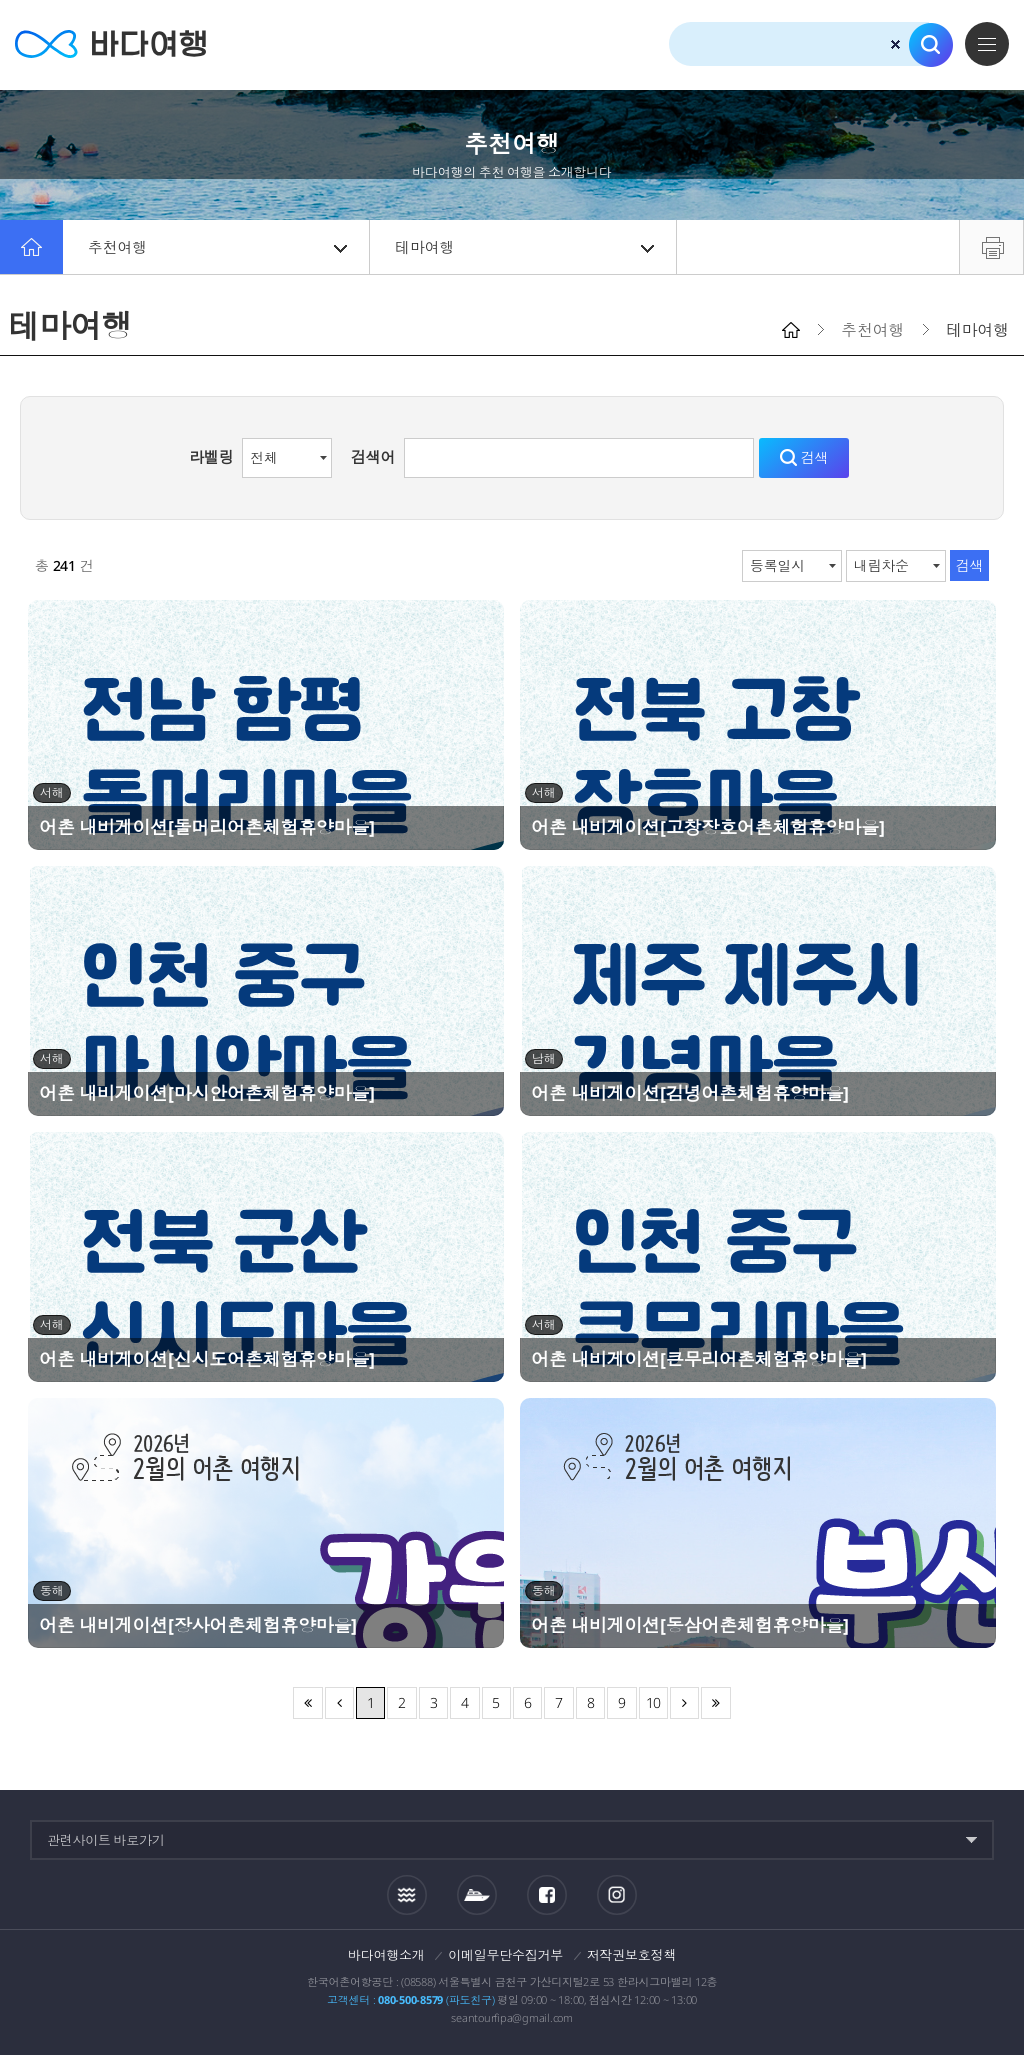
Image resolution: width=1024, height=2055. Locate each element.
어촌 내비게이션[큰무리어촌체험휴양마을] (699, 1359)
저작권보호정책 (631, 1955)
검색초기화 (895, 44)
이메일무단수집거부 (505, 1955)
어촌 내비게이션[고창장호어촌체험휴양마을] (708, 827)
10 (654, 1702)
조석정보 (407, 1894)
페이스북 (547, 1895)
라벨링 (211, 457)
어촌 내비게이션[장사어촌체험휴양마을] (198, 1625)
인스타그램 (616, 1894)
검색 (931, 45)
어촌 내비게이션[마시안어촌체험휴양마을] (207, 1093)
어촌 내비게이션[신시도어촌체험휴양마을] (207, 1359)
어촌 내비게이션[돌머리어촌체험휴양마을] (207, 827)
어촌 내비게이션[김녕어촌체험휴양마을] (690, 1093)
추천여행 (217, 247)
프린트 (991, 247)
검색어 (373, 457)
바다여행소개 (386, 1955)
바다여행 (110, 44)
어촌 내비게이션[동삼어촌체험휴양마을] (690, 1625)
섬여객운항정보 (477, 1895)
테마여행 (524, 247)
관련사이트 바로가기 (106, 1840)
